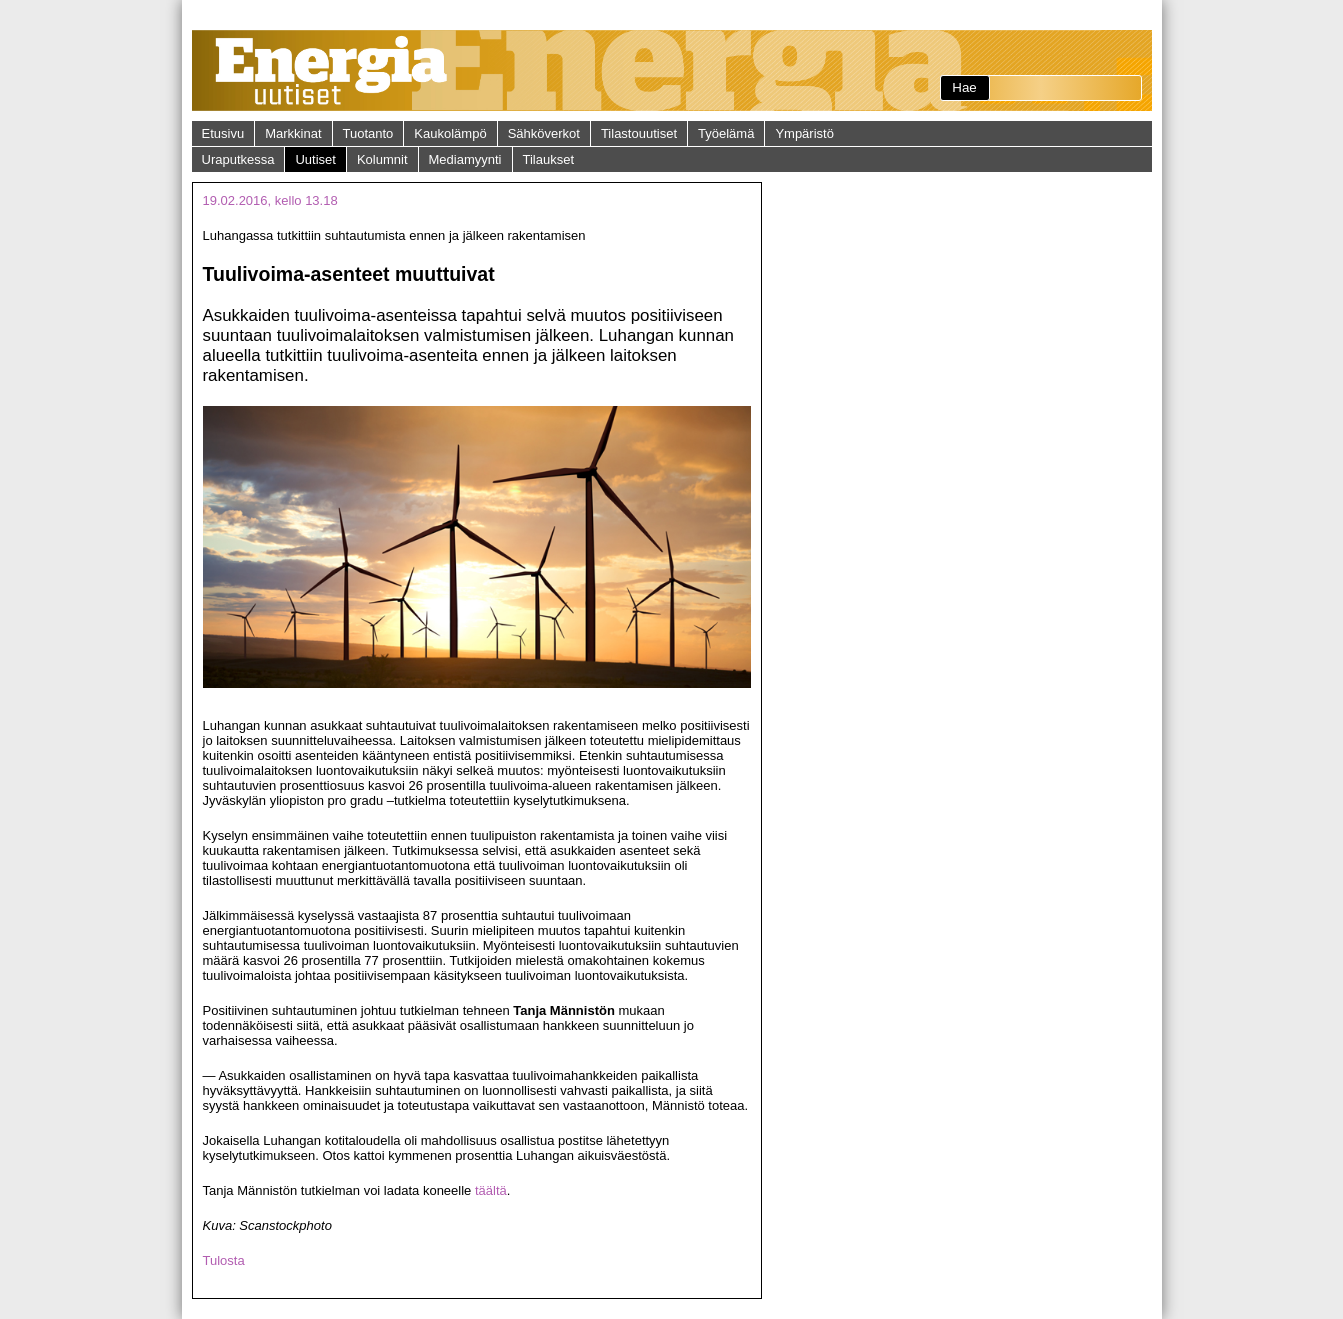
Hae (964, 87)
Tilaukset (549, 159)
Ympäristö (804, 133)
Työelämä (726, 133)
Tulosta (224, 1260)
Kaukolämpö (450, 133)
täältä (491, 1190)
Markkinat (293, 133)
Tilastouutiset (639, 133)
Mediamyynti (465, 159)
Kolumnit (382, 159)
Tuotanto (368, 133)
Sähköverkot (544, 133)
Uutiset (315, 159)
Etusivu (223, 133)
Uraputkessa (238, 159)
